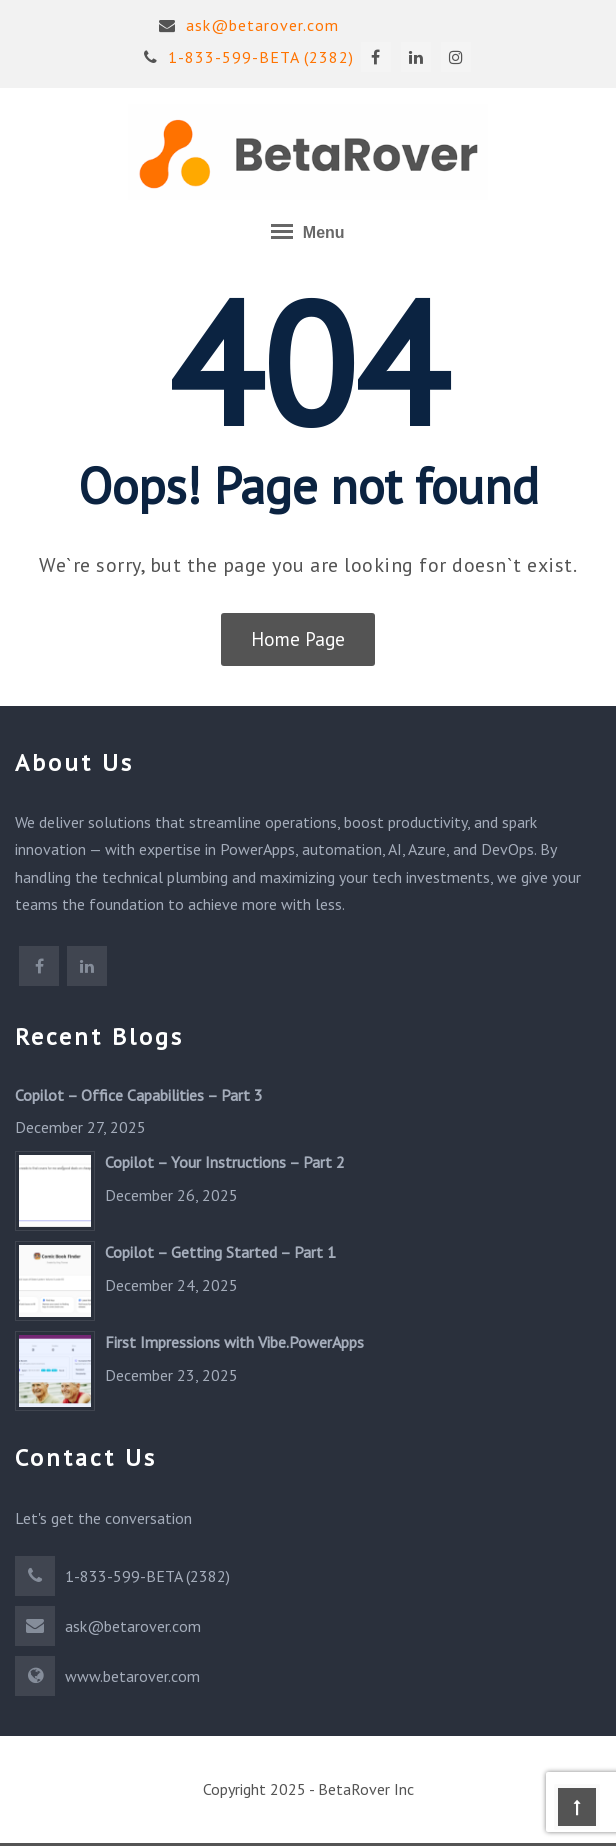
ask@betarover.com (248, 25)
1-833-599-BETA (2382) (248, 57)
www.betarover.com (132, 1676)
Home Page (298, 639)
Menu (307, 231)
